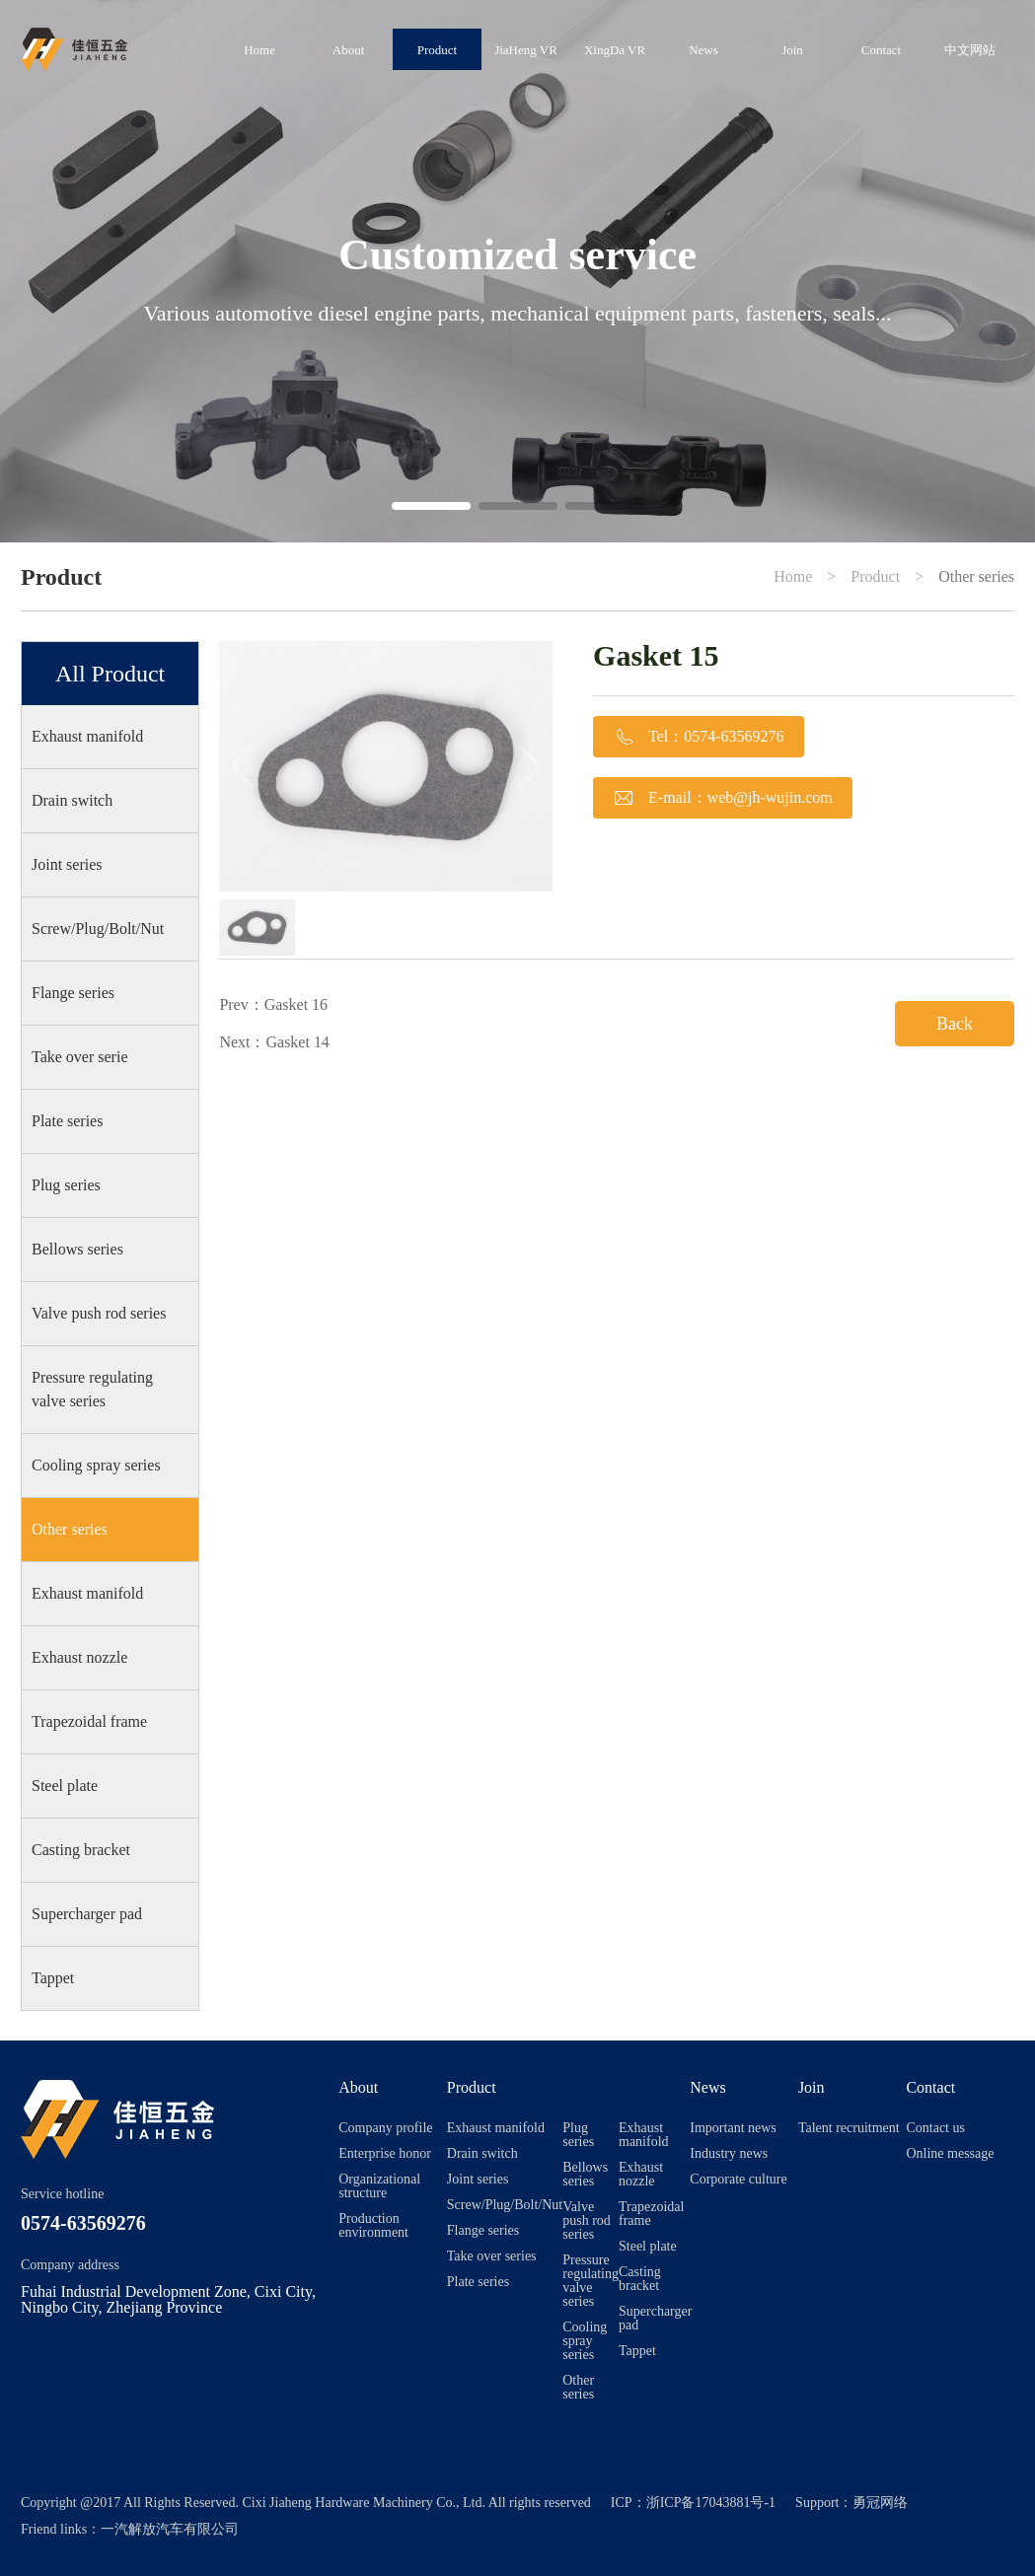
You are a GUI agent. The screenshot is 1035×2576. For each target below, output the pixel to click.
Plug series (66, 1185)
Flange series (73, 992)
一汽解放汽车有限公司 (170, 2529)
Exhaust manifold (87, 736)
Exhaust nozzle (79, 1657)
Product (437, 49)
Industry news (729, 2154)
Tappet (53, 1977)
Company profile (385, 2128)
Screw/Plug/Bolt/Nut (98, 928)
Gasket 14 (298, 1042)
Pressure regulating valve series (92, 1389)
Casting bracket (81, 1849)
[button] (431, 506)
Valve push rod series (99, 1313)
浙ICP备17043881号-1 (711, 2502)
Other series (976, 577)
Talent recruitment (849, 2128)
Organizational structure (379, 2186)
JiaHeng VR (525, 49)
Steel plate (65, 1785)
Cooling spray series (96, 1465)
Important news (733, 2128)
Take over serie (80, 1056)
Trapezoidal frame (89, 1721)
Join (792, 49)
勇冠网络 (880, 2502)
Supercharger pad (87, 1913)
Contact (881, 49)
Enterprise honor (384, 2154)
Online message (950, 2154)
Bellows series (77, 1249)
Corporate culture (738, 2179)
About (349, 49)
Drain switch (72, 800)
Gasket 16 (296, 1004)
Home (259, 49)
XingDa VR (614, 49)
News (703, 49)
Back (954, 1024)
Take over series (492, 2256)
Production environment (373, 2226)
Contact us (935, 2128)
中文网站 (970, 49)
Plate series (67, 1120)
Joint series (67, 864)
